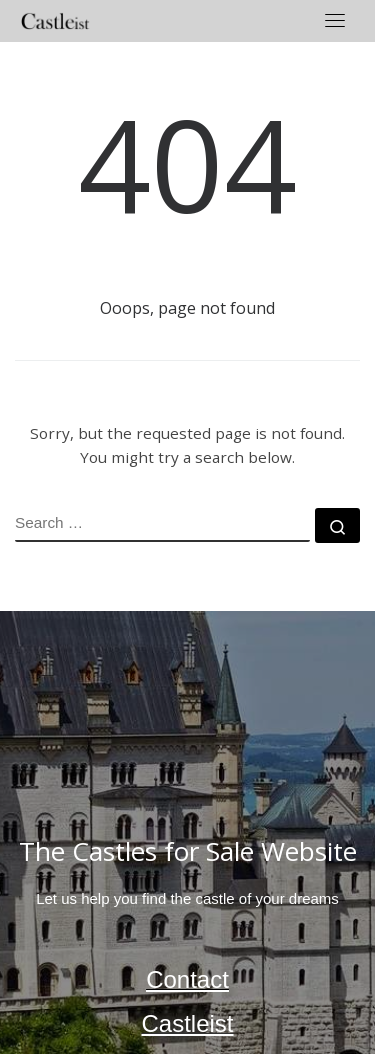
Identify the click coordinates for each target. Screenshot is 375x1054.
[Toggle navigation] (335, 20)
